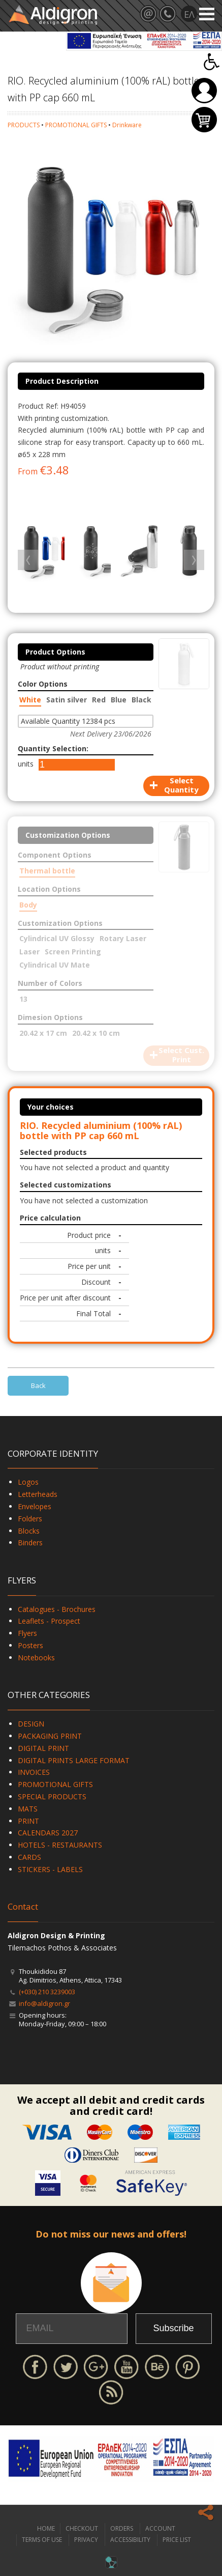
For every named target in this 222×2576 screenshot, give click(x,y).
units (26, 764)
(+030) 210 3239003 (47, 1991)
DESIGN (31, 1724)
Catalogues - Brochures (57, 1609)
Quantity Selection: (53, 748)
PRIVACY (86, 2539)
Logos (28, 1482)
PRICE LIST (177, 2539)
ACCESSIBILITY (130, 2539)
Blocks (29, 1531)
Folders (30, 1518)
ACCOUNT (160, 2528)
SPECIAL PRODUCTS (52, 1796)
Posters (30, 1645)
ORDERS (121, 2528)
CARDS (29, 1857)
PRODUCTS (24, 125)
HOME (46, 2528)
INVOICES (34, 1772)
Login (204, 90)
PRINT (28, 1821)
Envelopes (34, 1506)
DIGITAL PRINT (43, 1748)
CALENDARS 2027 (48, 1832)
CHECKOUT (82, 2528)
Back (38, 1385)
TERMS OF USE (42, 2539)
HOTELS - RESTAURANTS (60, 1845)
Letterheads (37, 1494)
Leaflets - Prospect (49, 1621)
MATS (28, 1809)
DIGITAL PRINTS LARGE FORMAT (74, 1760)
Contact (23, 1906)
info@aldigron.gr (44, 2003)
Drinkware (127, 125)
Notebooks (36, 1657)
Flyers (27, 1633)
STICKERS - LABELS (50, 1869)
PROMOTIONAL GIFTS (76, 125)
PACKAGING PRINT (50, 1736)
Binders (30, 1542)
